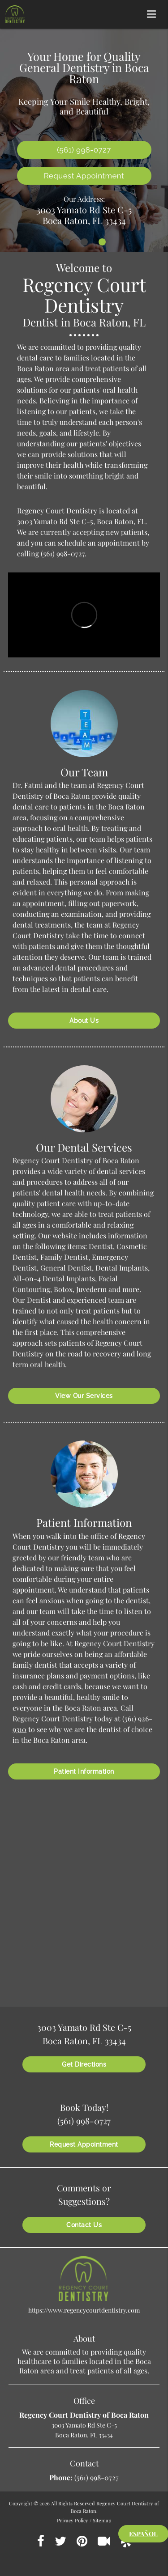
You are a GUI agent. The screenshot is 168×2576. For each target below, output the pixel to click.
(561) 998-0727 (63, 553)
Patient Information (84, 1771)
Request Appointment (84, 175)
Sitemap (102, 2520)
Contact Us (84, 2225)
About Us (84, 1020)
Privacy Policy (72, 2520)
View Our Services (84, 1395)
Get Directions (84, 2064)
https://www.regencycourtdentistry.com (84, 2310)
